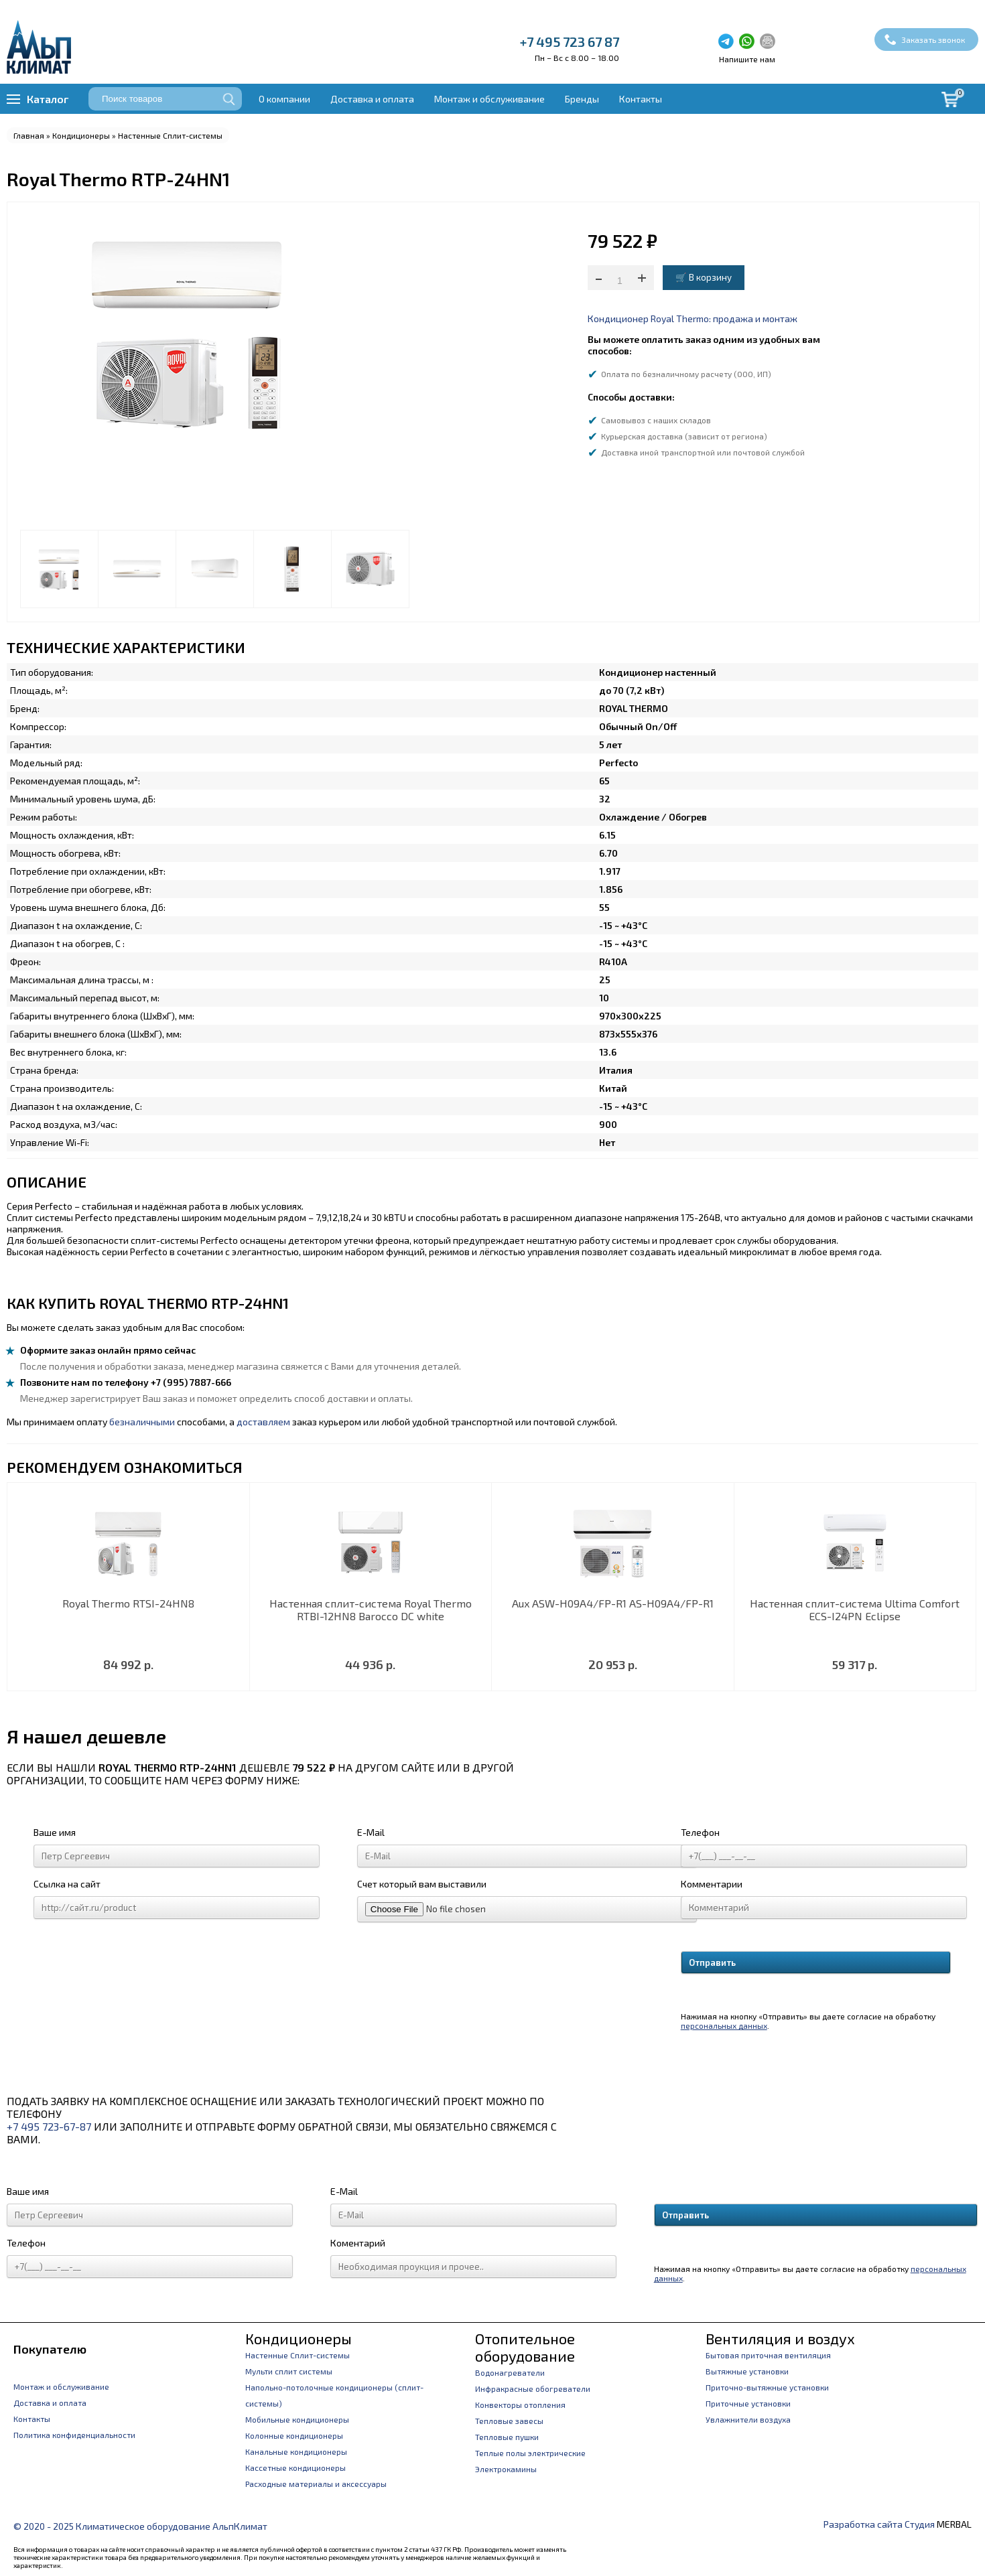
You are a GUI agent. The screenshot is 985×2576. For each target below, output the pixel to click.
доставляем (263, 1421)
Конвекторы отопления (520, 2404)
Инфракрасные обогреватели (532, 2388)
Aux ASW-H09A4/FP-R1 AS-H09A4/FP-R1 (613, 1603)
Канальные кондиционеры (296, 2451)
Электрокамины (506, 2469)
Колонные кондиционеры (294, 2435)
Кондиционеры (81, 135)
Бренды (582, 98)
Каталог (47, 98)
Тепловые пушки (507, 2436)
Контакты (640, 98)
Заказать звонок (933, 39)
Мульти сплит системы (288, 2371)
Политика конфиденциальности (74, 2434)
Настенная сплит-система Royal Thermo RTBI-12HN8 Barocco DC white (370, 1609)
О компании (284, 98)
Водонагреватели (510, 2372)
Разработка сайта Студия (879, 2524)
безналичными (142, 1421)
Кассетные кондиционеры (295, 2467)
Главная (28, 135)
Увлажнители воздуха (748, 2419)
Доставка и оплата (372, 98)
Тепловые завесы (509, 2420)
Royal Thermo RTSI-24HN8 (128, 1603)
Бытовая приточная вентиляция (768, 2355)
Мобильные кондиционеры (297, 2419)
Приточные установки (748, 2403)
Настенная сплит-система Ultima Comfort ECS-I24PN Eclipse (855, 1609)
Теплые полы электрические (530, 2452)
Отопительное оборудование (525, 2347)
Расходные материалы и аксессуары (316, 2483)
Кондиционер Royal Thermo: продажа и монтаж (692, 318)
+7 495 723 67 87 (569, 41)
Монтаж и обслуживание (489, 98)
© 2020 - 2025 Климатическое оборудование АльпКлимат (140, 2526)
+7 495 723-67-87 (49, 2126)
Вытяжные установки (747, 2371)
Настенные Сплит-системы (170, 135)
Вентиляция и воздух (780, 2338)
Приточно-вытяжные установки (767, 2387)
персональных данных (724, 2025)
